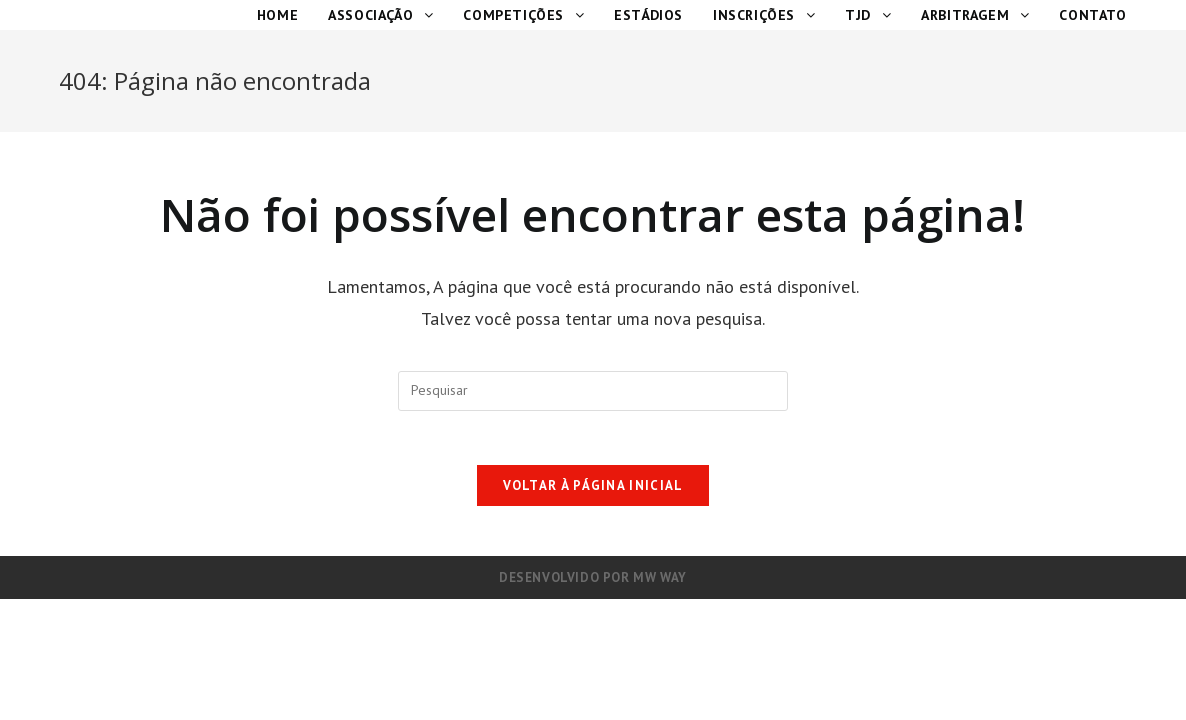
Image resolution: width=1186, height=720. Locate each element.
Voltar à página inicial (593, 491)
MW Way (660, 583)
